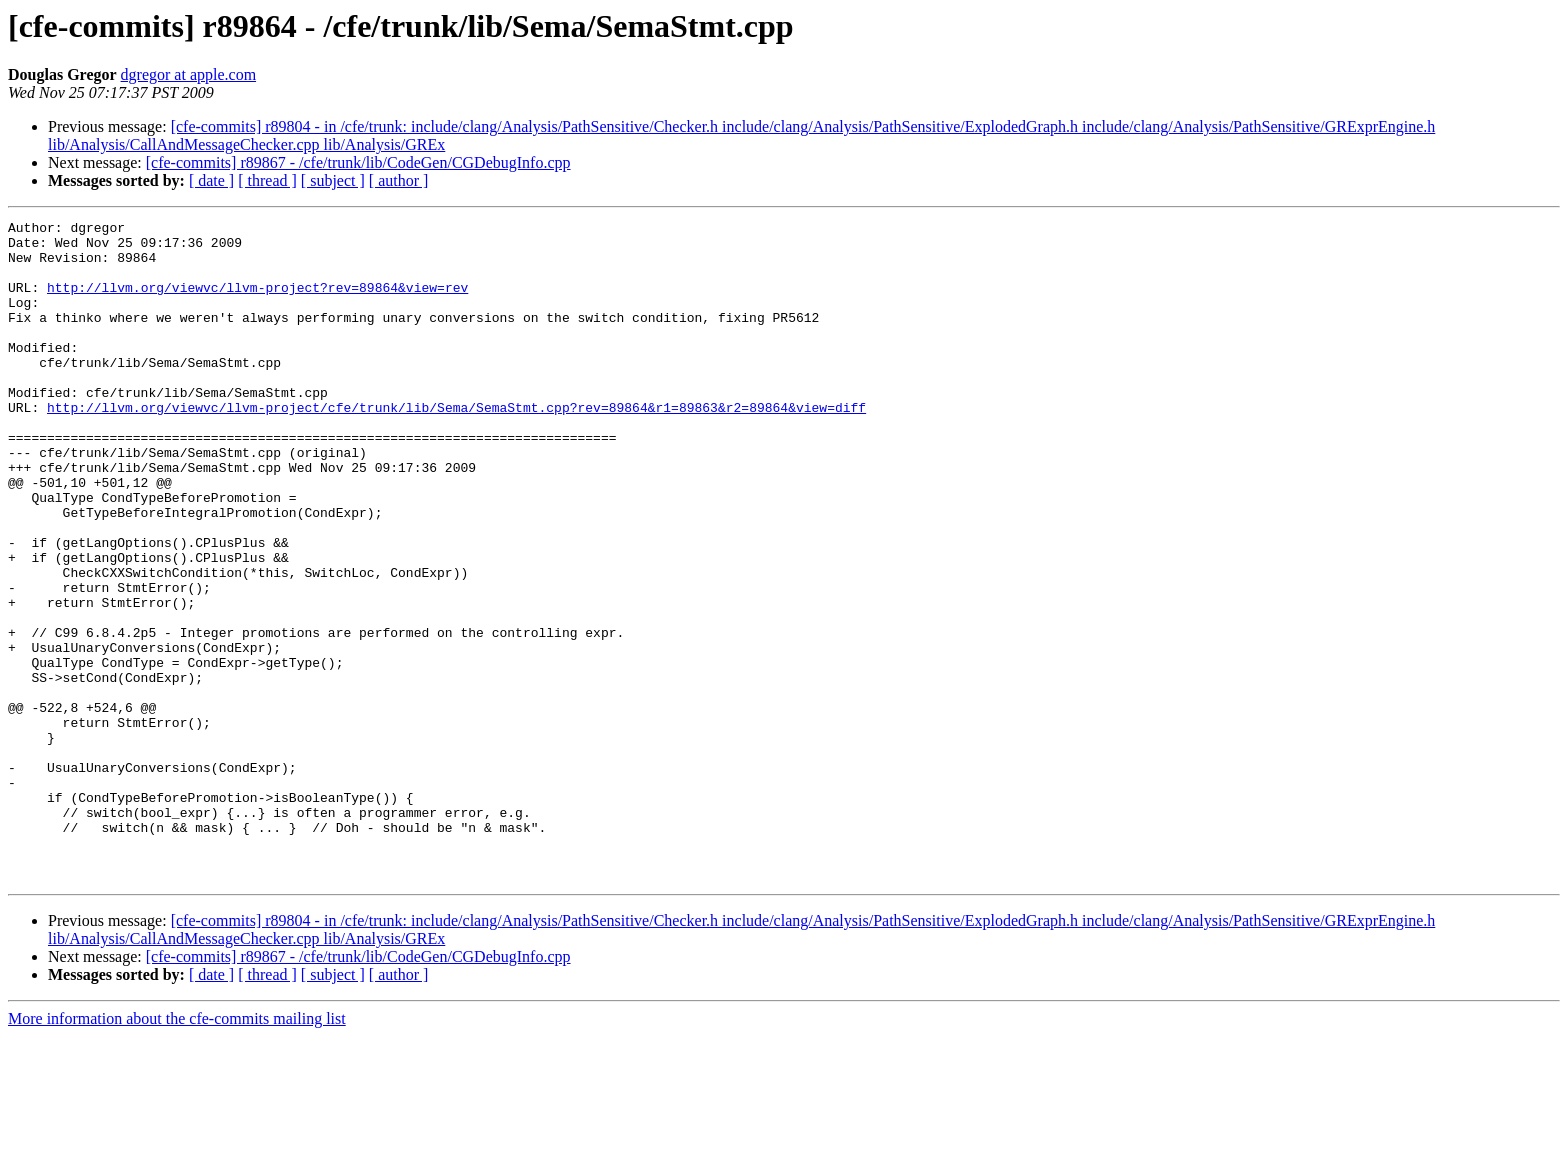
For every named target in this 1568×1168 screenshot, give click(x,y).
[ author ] (399, 180)
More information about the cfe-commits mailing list (177, 1150)
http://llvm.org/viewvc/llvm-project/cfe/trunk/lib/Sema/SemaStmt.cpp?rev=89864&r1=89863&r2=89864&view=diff (456, 446)
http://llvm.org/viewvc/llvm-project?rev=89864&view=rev (257, 302)
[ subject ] (333, 180)
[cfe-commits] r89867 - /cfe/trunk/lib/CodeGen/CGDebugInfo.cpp (358, 162)
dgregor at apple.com (189, 74)
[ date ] (211, 180)
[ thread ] (267, 180)
